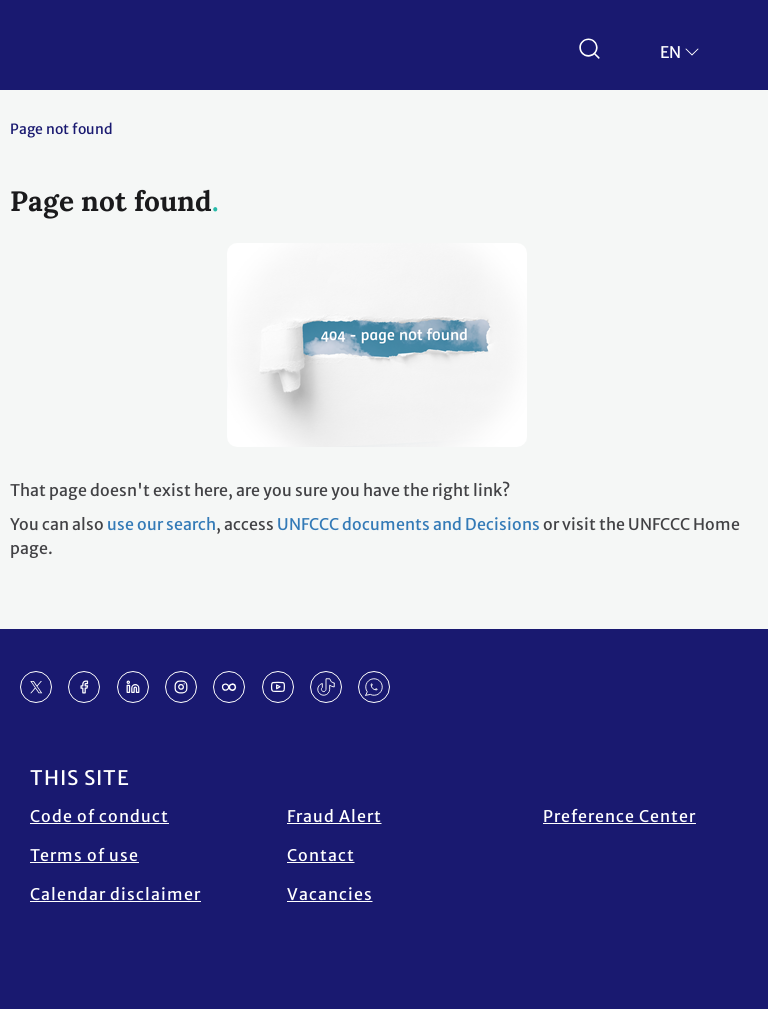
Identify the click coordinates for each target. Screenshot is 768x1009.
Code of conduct (99, 816)
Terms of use (84, 855)
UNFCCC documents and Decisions (408, 524)
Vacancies (330, 894)
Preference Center (619, 816)
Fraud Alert (334, 816)
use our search (161, 524)
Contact (321, 855)
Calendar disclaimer (115, 894)
